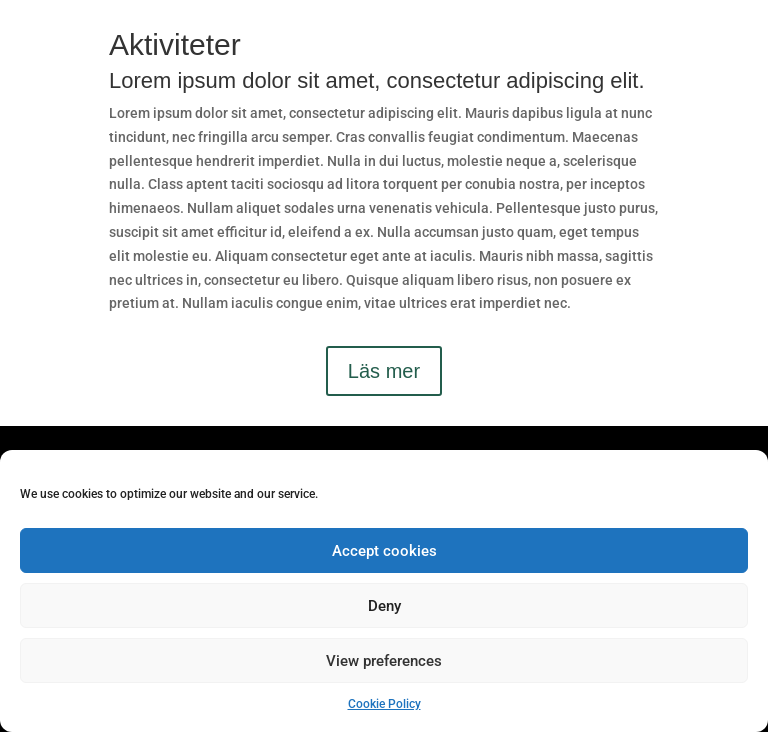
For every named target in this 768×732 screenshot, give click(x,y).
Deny (384, 606)
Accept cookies (384, 551)
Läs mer (384, 371)
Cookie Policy (384, 704)
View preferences (384, 661)
